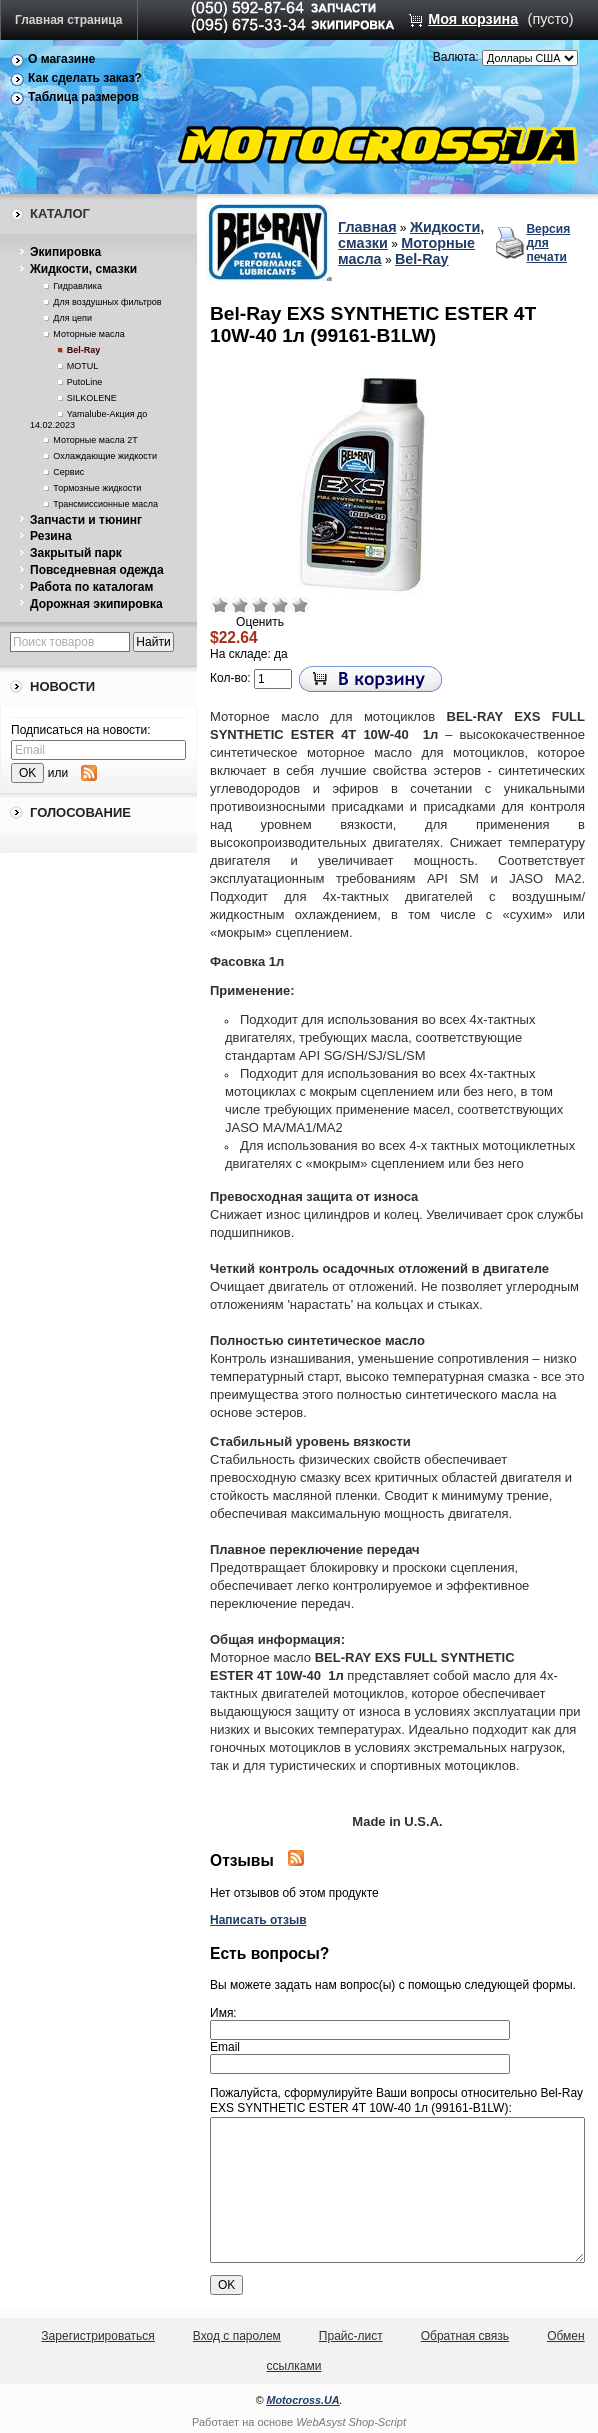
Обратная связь (465, 2336)
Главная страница (69, 20)
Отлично (300, 605)
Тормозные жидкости (97, 488)
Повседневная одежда (97, 570)
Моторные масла (88, 334)
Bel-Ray (84, 350)
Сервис (68, 472)
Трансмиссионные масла (105, 504)
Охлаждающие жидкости (105, 456)
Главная (367, 227)
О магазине (61, 59)
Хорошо (280, 605)
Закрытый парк (76, 553)
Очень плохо (220, 605)
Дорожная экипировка (96, 604)
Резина (51, 536)
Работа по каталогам (91, 587)
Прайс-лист (351, 2336)
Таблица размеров (83, 97)
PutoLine (85, 382)
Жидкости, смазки (83, 269)
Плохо (240, 605)
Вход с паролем (237, 2336)
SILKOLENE (92, 398)
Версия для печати (548, 243)
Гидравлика (77, 286)
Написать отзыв (258, 1920)
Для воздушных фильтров (107, 302)
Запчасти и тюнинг (86, 520)
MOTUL (83, 366)
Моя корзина (473, 19)
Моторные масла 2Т (95, 440)
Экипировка (65, 252)
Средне (260, 605)
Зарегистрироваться (97, 2336)
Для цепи (72, 318)
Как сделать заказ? (85, 78)
